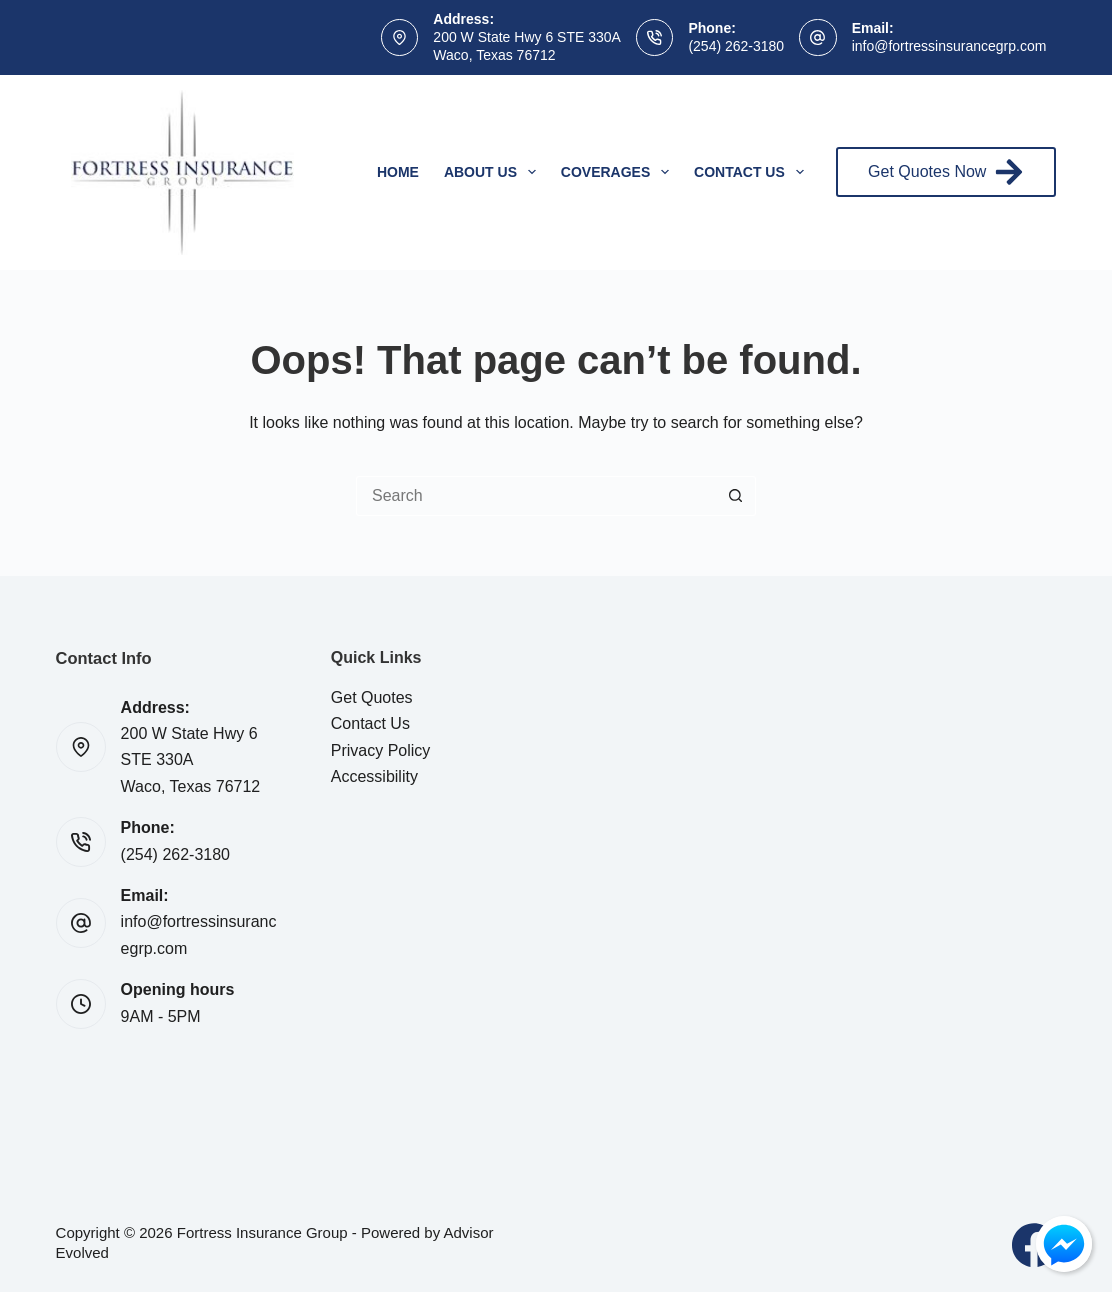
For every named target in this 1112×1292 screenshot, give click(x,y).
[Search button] (736, 496)
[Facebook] (1034, 1245)
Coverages (619, 172)
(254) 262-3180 (736, 46)
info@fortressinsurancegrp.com (949, 46)
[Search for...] (536, 496)
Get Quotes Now (946, 172)
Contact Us (753, 172)
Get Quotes (372, 697)
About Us (494, 172)
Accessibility (374, 776)
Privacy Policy (381, 750)
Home (398, 172)
